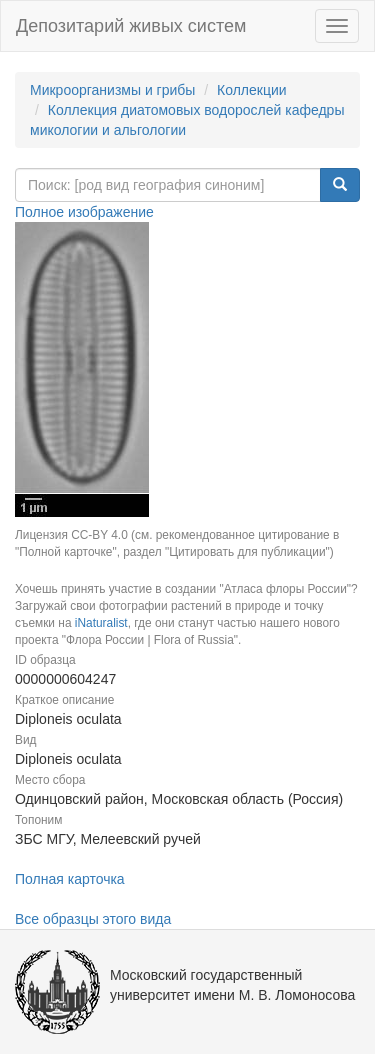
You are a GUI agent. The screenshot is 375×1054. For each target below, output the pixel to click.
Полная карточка (70, 879)
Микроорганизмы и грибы (112, 90)
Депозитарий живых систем (131, 26)
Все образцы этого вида (93, 919)
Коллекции (252, 90)
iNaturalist (101, 623)
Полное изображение (84, 212)
